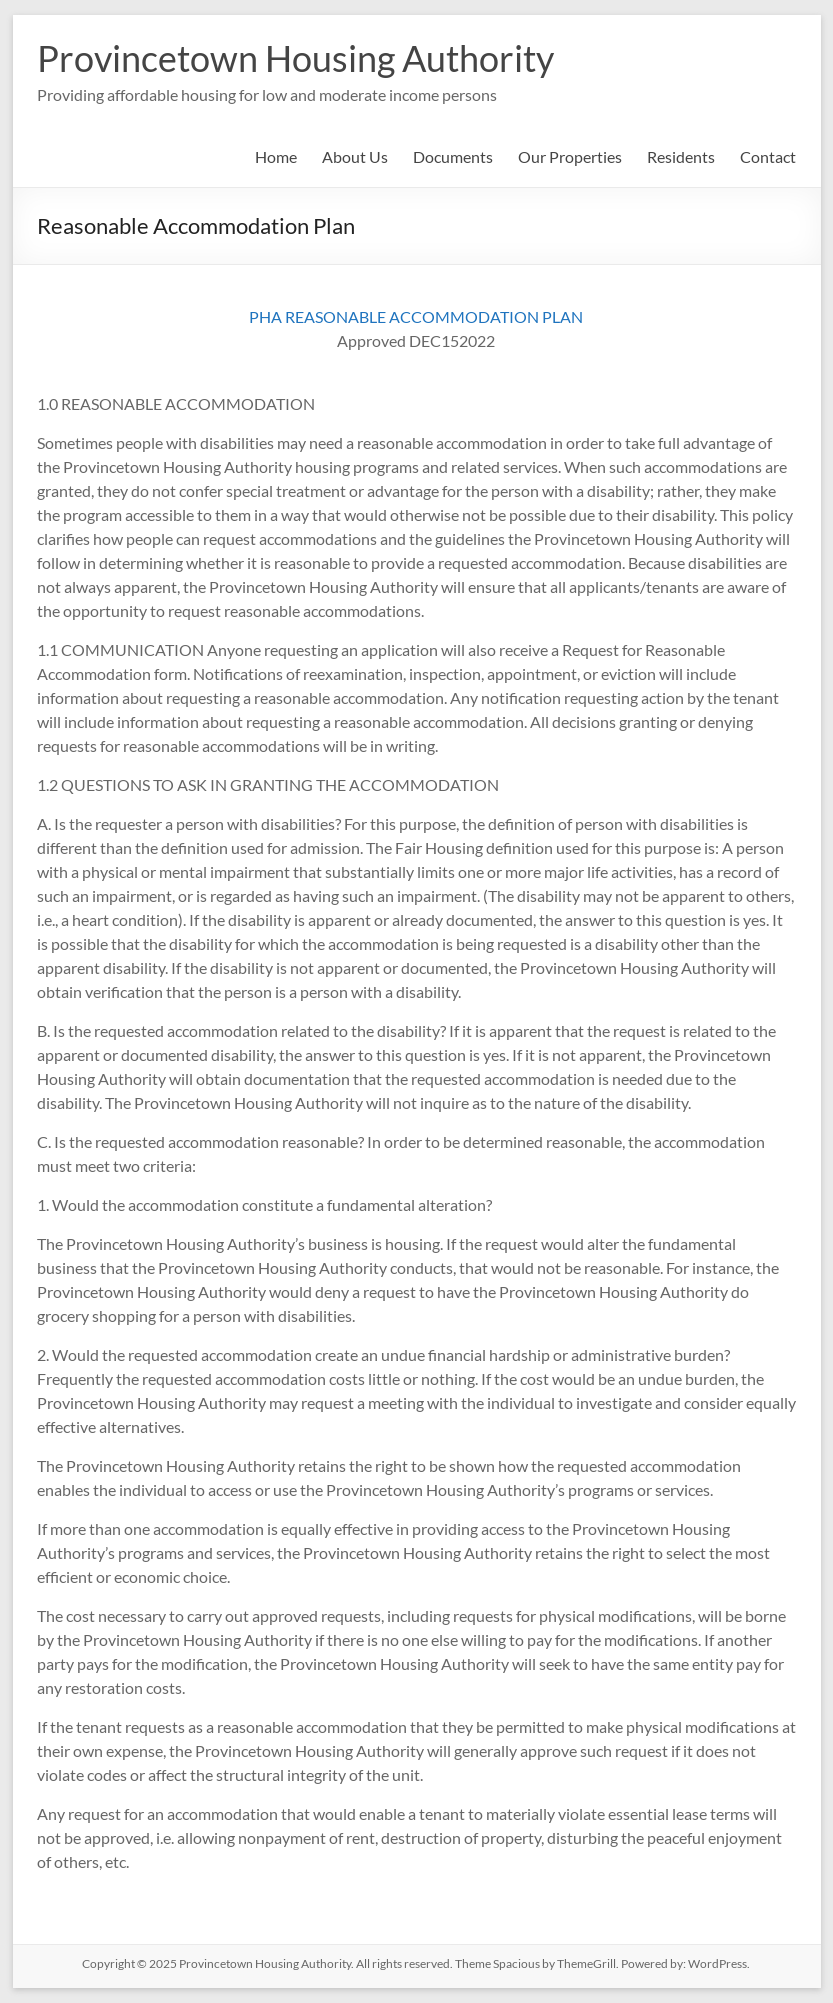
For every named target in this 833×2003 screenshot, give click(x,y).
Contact (768, 156)
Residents (681, 156)
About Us (355, 156)
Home (276, 156)
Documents (453, 156)
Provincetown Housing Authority (295, 58)
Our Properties (570, 156)
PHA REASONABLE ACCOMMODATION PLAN (416, 316)
